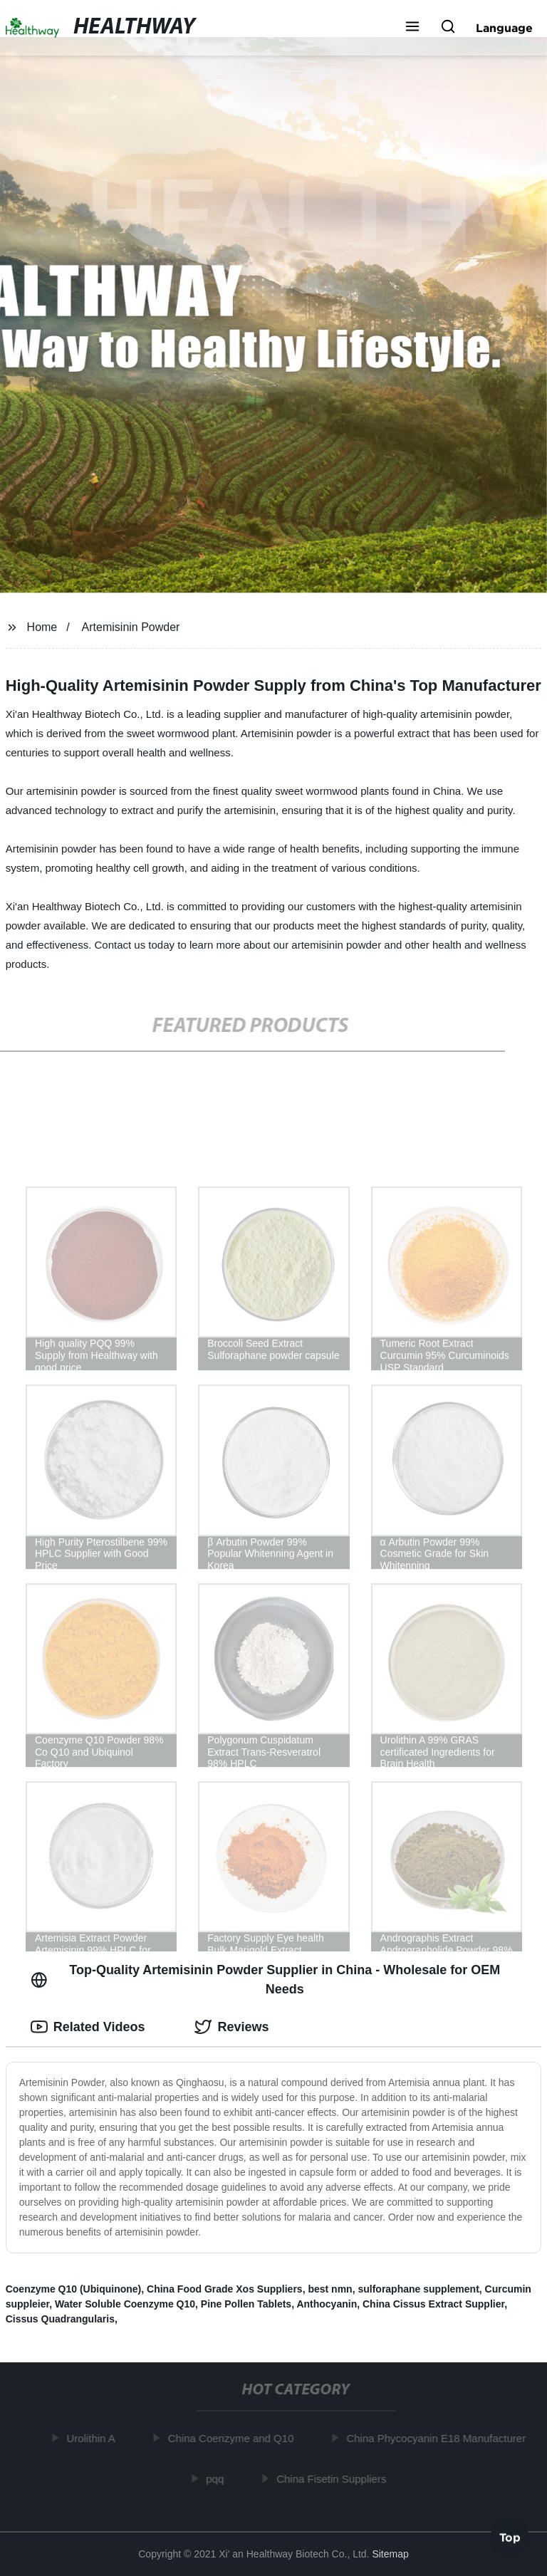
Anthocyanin (326, 2304)
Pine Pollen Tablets (246, 2304)
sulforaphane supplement (418, 2289)
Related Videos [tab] (88, 2026)
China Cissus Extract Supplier (433, 2304)
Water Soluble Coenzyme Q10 (125, 2304)
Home (42, 627)
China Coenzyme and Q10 (234, 2438)
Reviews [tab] (231, 2026)
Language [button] (504, 27)
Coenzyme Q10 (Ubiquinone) (74, 2289)
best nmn (330, 2289)
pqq (217, 2478)
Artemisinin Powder (131, 627)
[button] (412, 28)
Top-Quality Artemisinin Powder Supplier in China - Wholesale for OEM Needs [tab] (266, 1979)
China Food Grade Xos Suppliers (225, 2289)
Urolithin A (93, 2438)
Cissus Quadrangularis (60, 2319)
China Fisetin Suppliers (334, 2478)
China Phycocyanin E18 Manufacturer (438, 2438)
